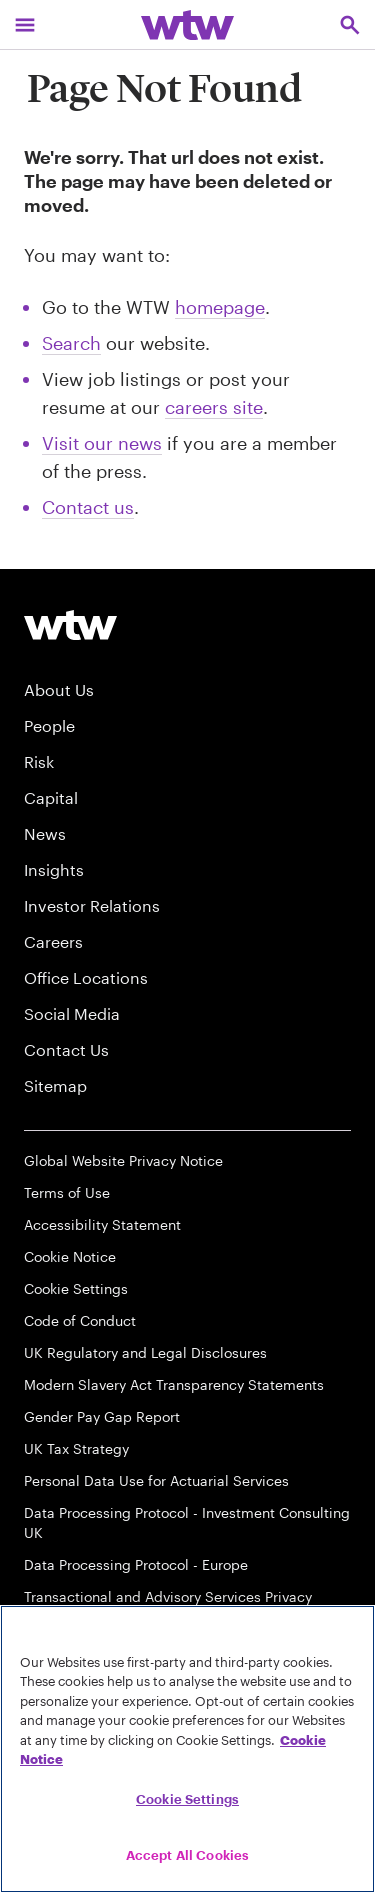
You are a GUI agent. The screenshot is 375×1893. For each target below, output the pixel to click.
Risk (39, 761)
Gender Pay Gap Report (102, 1416)
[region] (187, 1749)
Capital (51, 797)
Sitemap (55, 1085)
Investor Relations (92, 905)
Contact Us (66, 1049)
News (45, 833)
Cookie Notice (70, 1256)
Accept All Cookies (187, 1855)
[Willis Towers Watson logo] (70, 624)
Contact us (88, 507)
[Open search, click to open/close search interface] (350, 24)
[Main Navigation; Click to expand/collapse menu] (25, 24)
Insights (54, 869)
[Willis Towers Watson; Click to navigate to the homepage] (187, 24)
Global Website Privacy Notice (123, 1160)
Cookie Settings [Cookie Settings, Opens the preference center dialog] (187, 1799)
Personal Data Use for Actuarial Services (156, 1480)
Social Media (72, 1013)
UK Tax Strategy (76, 1448)
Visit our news (102, 443)
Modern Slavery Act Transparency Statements (174, 1384)
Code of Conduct (80, 1320)
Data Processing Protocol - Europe (136, 1564)
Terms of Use (67, 1192)
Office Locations (86, 977)
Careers (53, 941)
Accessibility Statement (102, 1224)
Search (71, 343)
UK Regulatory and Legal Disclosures (145, 1352)
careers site (214, 407)
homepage (220, 307)
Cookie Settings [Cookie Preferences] (76, 1288)
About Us (59, 689)
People (49, 725)
